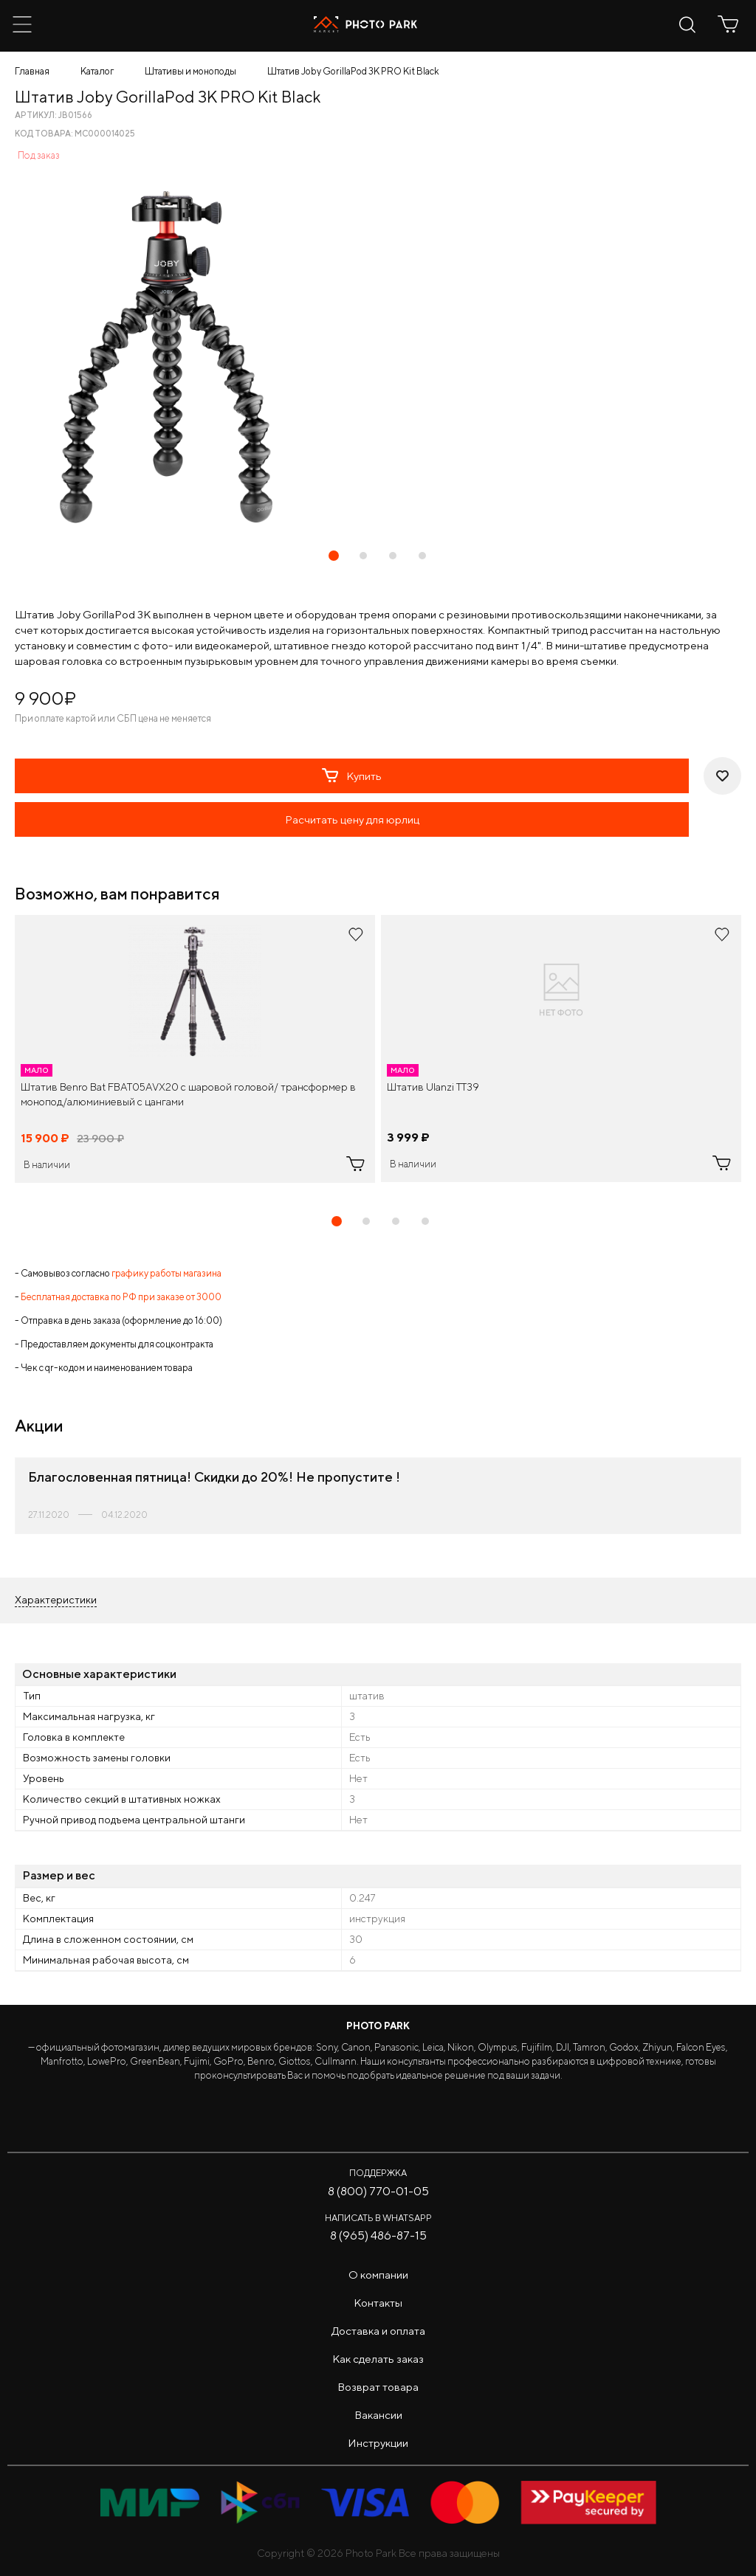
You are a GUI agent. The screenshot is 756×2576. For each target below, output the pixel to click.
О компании (378, 2274)
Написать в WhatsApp (378, 2217)
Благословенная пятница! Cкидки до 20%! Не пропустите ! (214, 1477)
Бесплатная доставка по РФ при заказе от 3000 (121, 1296)
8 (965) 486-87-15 (378, 2235)
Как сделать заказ (378, 2358)
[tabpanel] (195, 1049)
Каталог (97, 71)
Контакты (378, 2302)
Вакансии (378, 2414)
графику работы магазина (166, 1273)
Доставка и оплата (378, 2330)
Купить (352, 775)
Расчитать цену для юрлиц (352, 819)
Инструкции (378, 2443)
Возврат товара (378, 2386)
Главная (32, 71)
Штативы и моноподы (190, 71)
